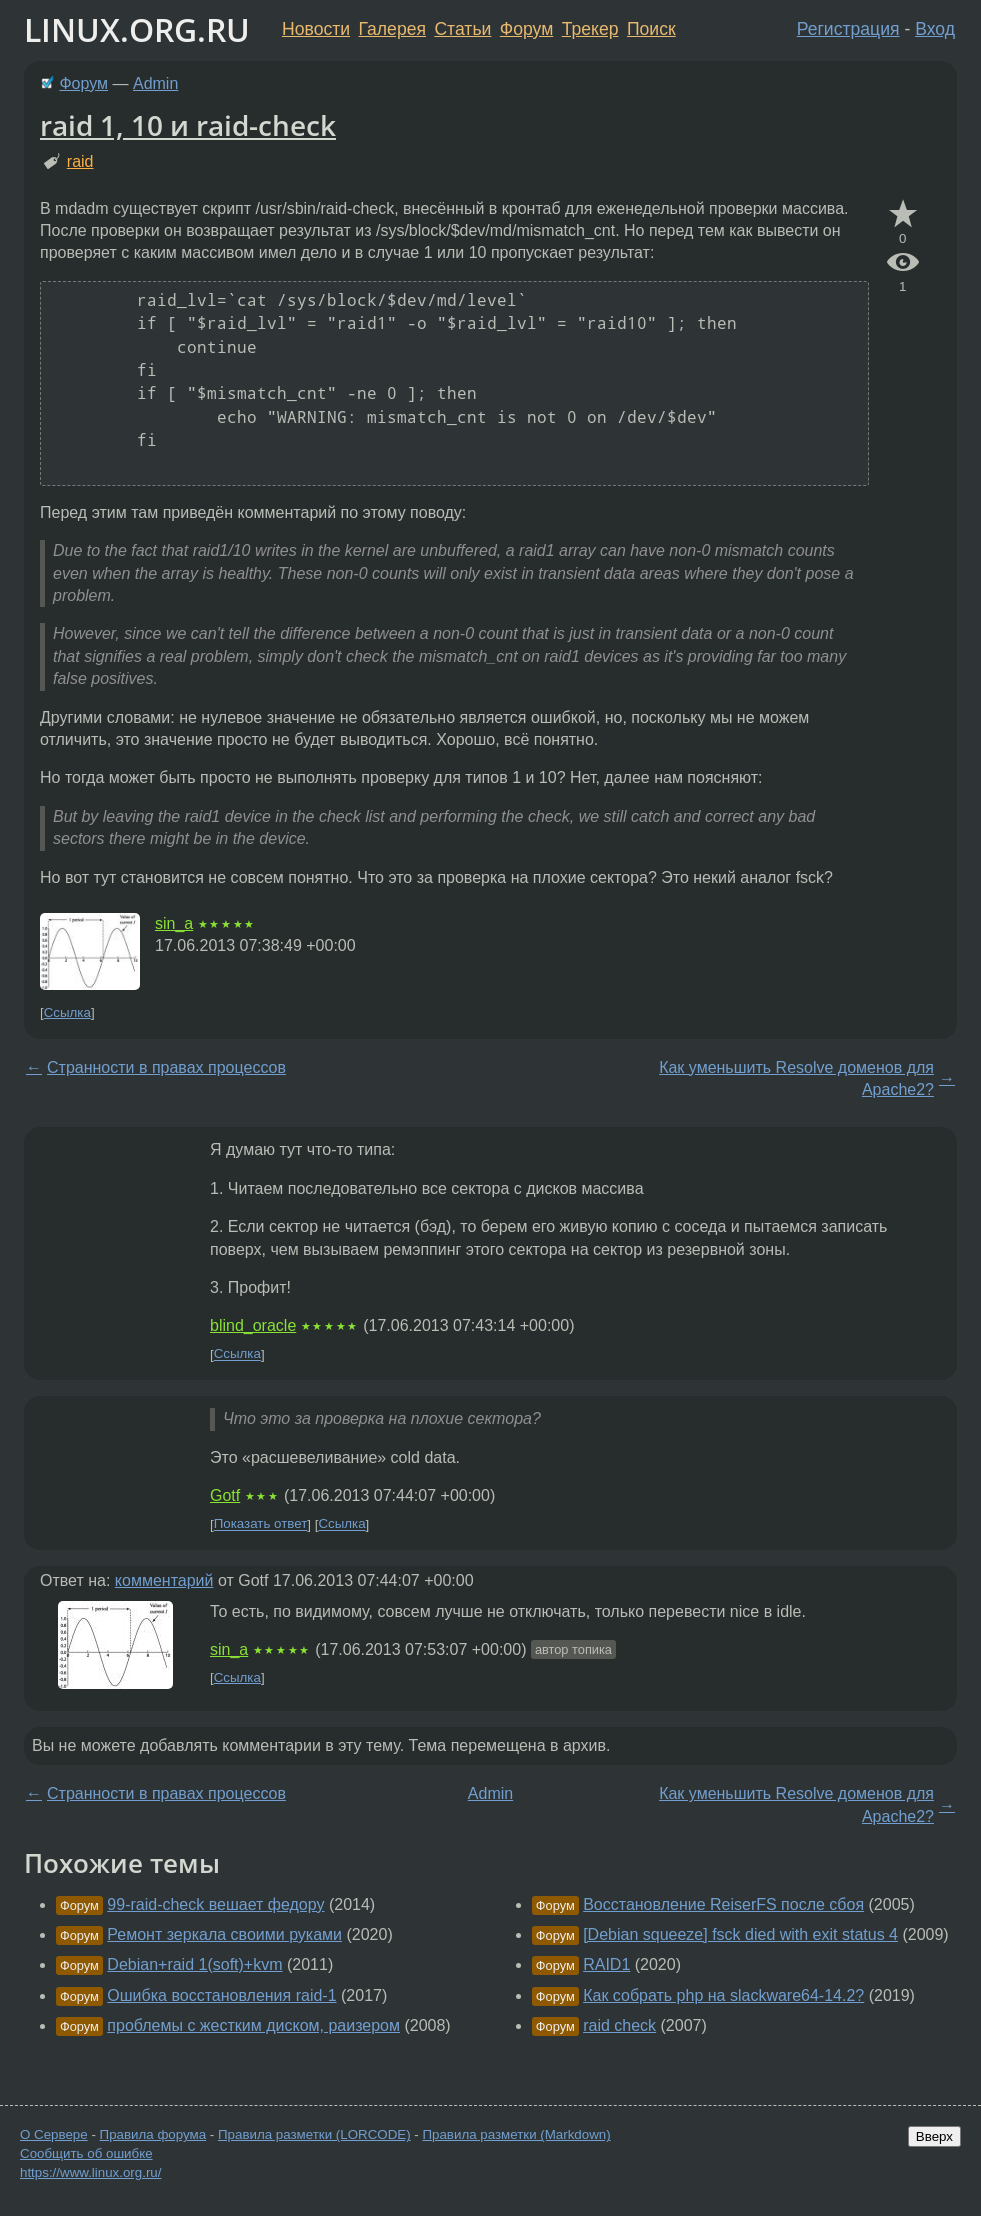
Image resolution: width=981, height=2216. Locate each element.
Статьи (462, 29)
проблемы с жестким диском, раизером (253, 2025)
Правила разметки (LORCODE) (314, 2134)
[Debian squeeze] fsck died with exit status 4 (740, 1934)
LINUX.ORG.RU (137, 29)
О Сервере (54, 2134)
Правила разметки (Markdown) (516, 2134)
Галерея (392, 29)
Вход (935, 29)
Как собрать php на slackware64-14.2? (723, 1995)
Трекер (590, 29)
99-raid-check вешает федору (215, 1904)
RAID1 (606, 1964)
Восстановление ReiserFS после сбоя (723, 1904)
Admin (155, 83)
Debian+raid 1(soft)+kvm (194, 1964)
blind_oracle (253, 1325)
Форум (526, 29)
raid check (619, 2025)
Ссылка (67, 1012)
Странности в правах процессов (166, 1067)
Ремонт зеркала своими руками (224, 1934)
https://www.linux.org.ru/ (90, 2172)
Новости (316, 29)
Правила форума (153, 2134)
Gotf (225, 1495)
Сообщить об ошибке (86, 2153)
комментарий (164, 1580)
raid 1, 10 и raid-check (188, 125)
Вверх (934, 2136)
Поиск (651, 29)
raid (80, 161)
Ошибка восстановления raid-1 (221, 1995)
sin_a (174, 923)
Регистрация (848, 29)
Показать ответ (261, 1524)
